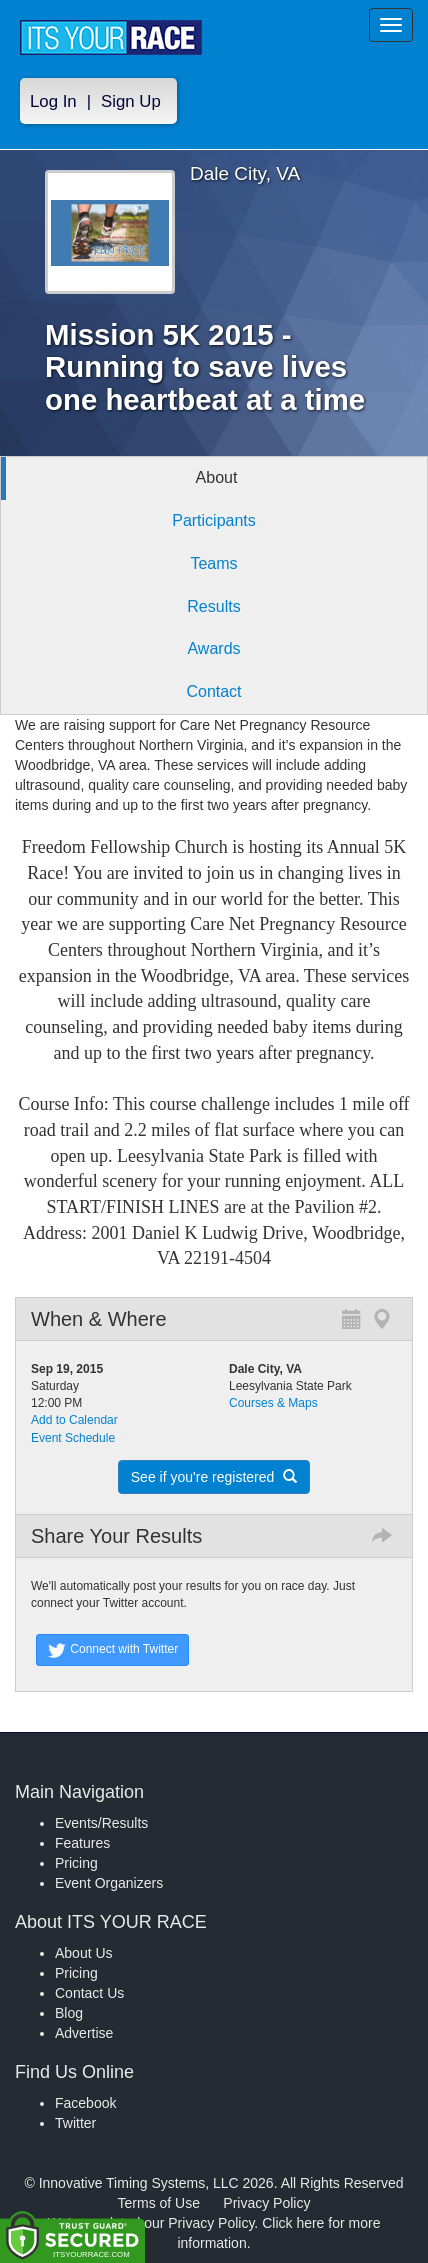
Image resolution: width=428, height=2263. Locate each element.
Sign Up (131, 101)
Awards (213, 648)
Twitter (75, 2123)
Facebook (85, 2103)
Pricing (76, 1863)
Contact (213, 691)
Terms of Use (159, 2203)
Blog (69, 2013)
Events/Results (101, 1823)
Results (213, 606)
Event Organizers (109, 1883)
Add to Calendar (74, 1420)
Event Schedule (73, 1438)
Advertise (84, 2033)
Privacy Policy (266, 2203)
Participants (214, 520)
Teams (213, 563)
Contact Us (89, 1993)
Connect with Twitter (112, 1650)
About (217, 477)
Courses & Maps (273, 1403)
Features (82, 1843)
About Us (84, 1953)
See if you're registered (214, 1477)
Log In (53, 101)
